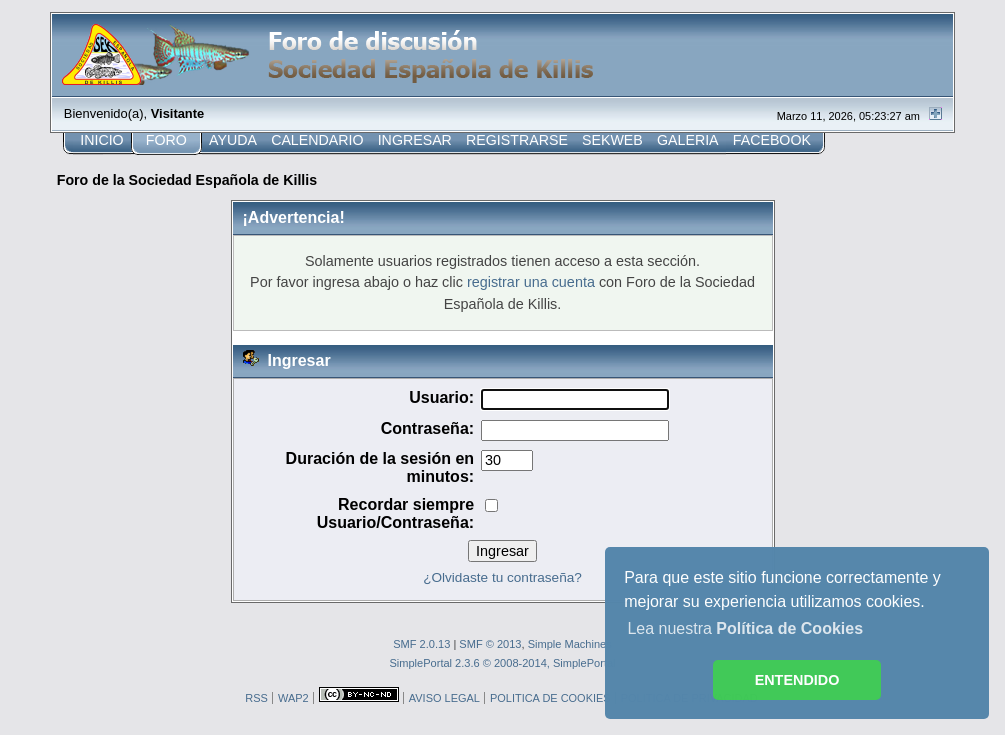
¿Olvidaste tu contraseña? (502, 577)
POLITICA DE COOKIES (550, 698)
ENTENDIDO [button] (797, 680)
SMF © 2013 (490, 644)
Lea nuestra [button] (745, 628)
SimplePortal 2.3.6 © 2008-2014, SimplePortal (502, 663)
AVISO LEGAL (444, 698)
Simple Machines (570, 644)
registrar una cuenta (531, 282)
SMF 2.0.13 (421, 644)
